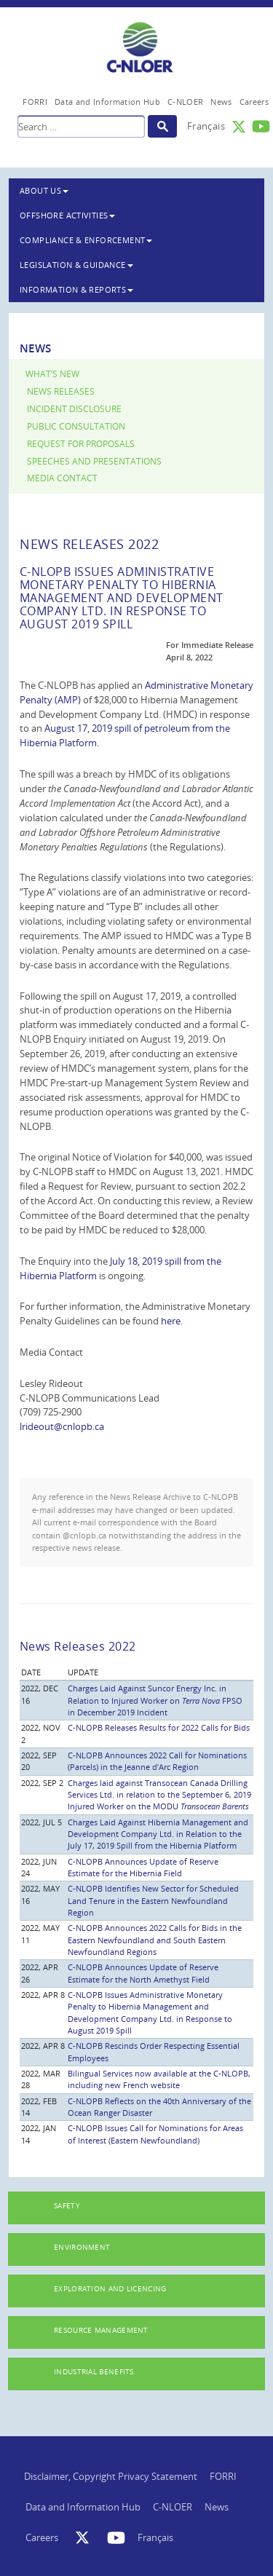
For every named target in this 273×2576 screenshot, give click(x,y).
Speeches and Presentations (94, 461)
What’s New (52, 374)
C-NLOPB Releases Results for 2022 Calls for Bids (159, 1727)
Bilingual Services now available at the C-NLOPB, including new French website (159, 2079)
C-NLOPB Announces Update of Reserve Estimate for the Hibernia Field (143, 1867)
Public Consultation (76, 426)
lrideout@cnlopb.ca (62, 1426)
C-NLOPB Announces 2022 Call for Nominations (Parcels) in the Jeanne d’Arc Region (157, 1761)
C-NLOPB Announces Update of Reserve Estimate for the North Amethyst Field (143, 1972)
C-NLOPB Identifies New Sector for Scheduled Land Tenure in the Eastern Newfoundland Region (153, 1900)
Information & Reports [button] (76, 289)
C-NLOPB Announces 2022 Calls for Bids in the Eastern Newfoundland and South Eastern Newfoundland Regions (155, 1939)
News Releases (61, 391)
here (171, 1320)
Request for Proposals (81, 444)
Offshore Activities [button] (67, 215)
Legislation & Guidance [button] (76, 264)
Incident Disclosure (74, 409)
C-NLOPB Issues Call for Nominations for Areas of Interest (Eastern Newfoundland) (155, 2133)
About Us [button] (44, 190)
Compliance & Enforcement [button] (86, 239)
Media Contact (62, 478)
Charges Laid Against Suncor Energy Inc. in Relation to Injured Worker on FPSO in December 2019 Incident (155, 1700)
